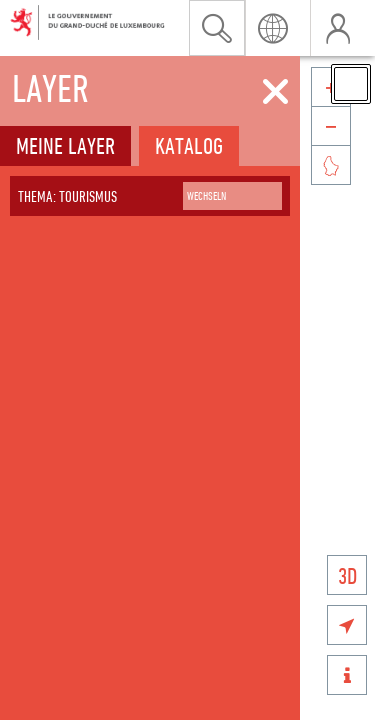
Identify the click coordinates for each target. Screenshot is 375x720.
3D (347, 575)
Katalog (189, 145)
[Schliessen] (275, 92)
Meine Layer (65, 145)
